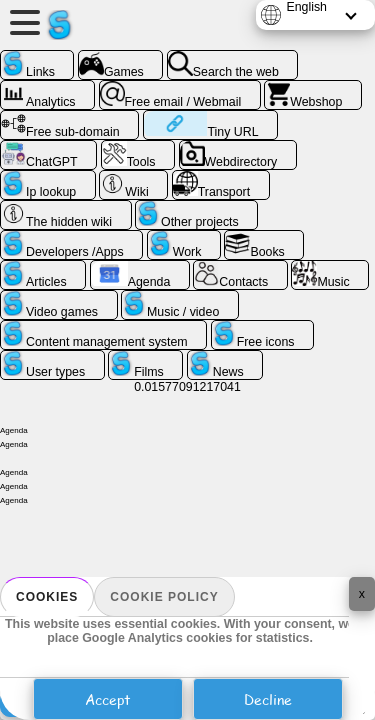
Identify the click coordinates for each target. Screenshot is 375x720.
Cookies (47, 597)
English (306, 7)
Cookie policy (164, 597)
